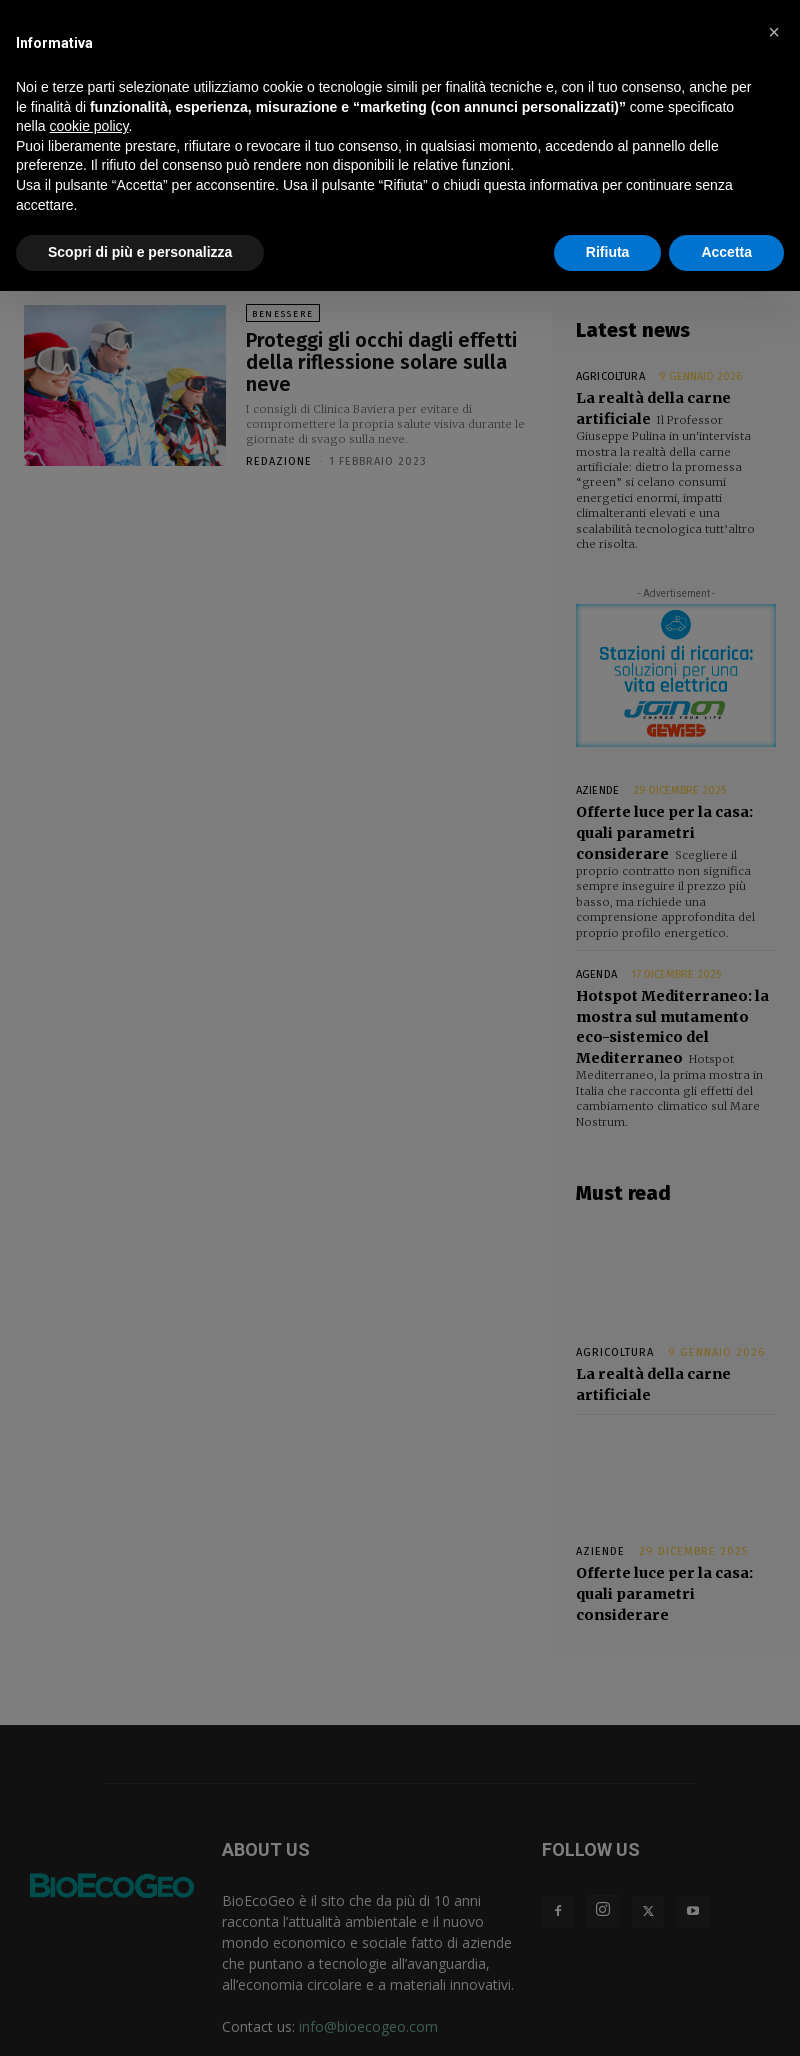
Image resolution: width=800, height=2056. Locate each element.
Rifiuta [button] (608, 252)
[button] (774, 32)
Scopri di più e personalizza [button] (140, 252)
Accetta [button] (726, 252)
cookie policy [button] (88, 126)
